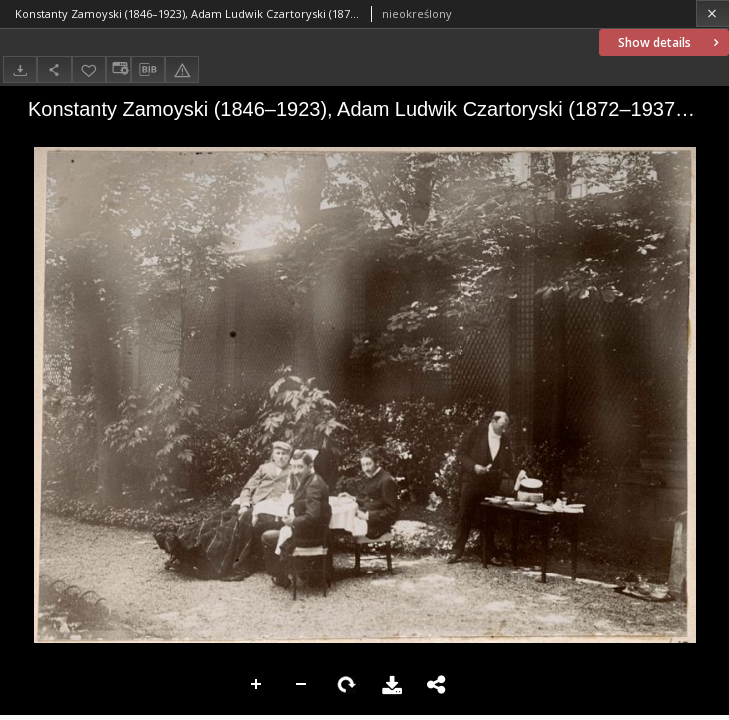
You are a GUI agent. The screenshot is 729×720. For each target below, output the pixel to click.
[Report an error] (182, 69)
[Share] (54, 69)
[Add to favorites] (89, 69)
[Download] (20, 69)
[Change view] (118, 69)
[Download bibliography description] (148, 70)
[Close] (712, 13)
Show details (670, 42)
